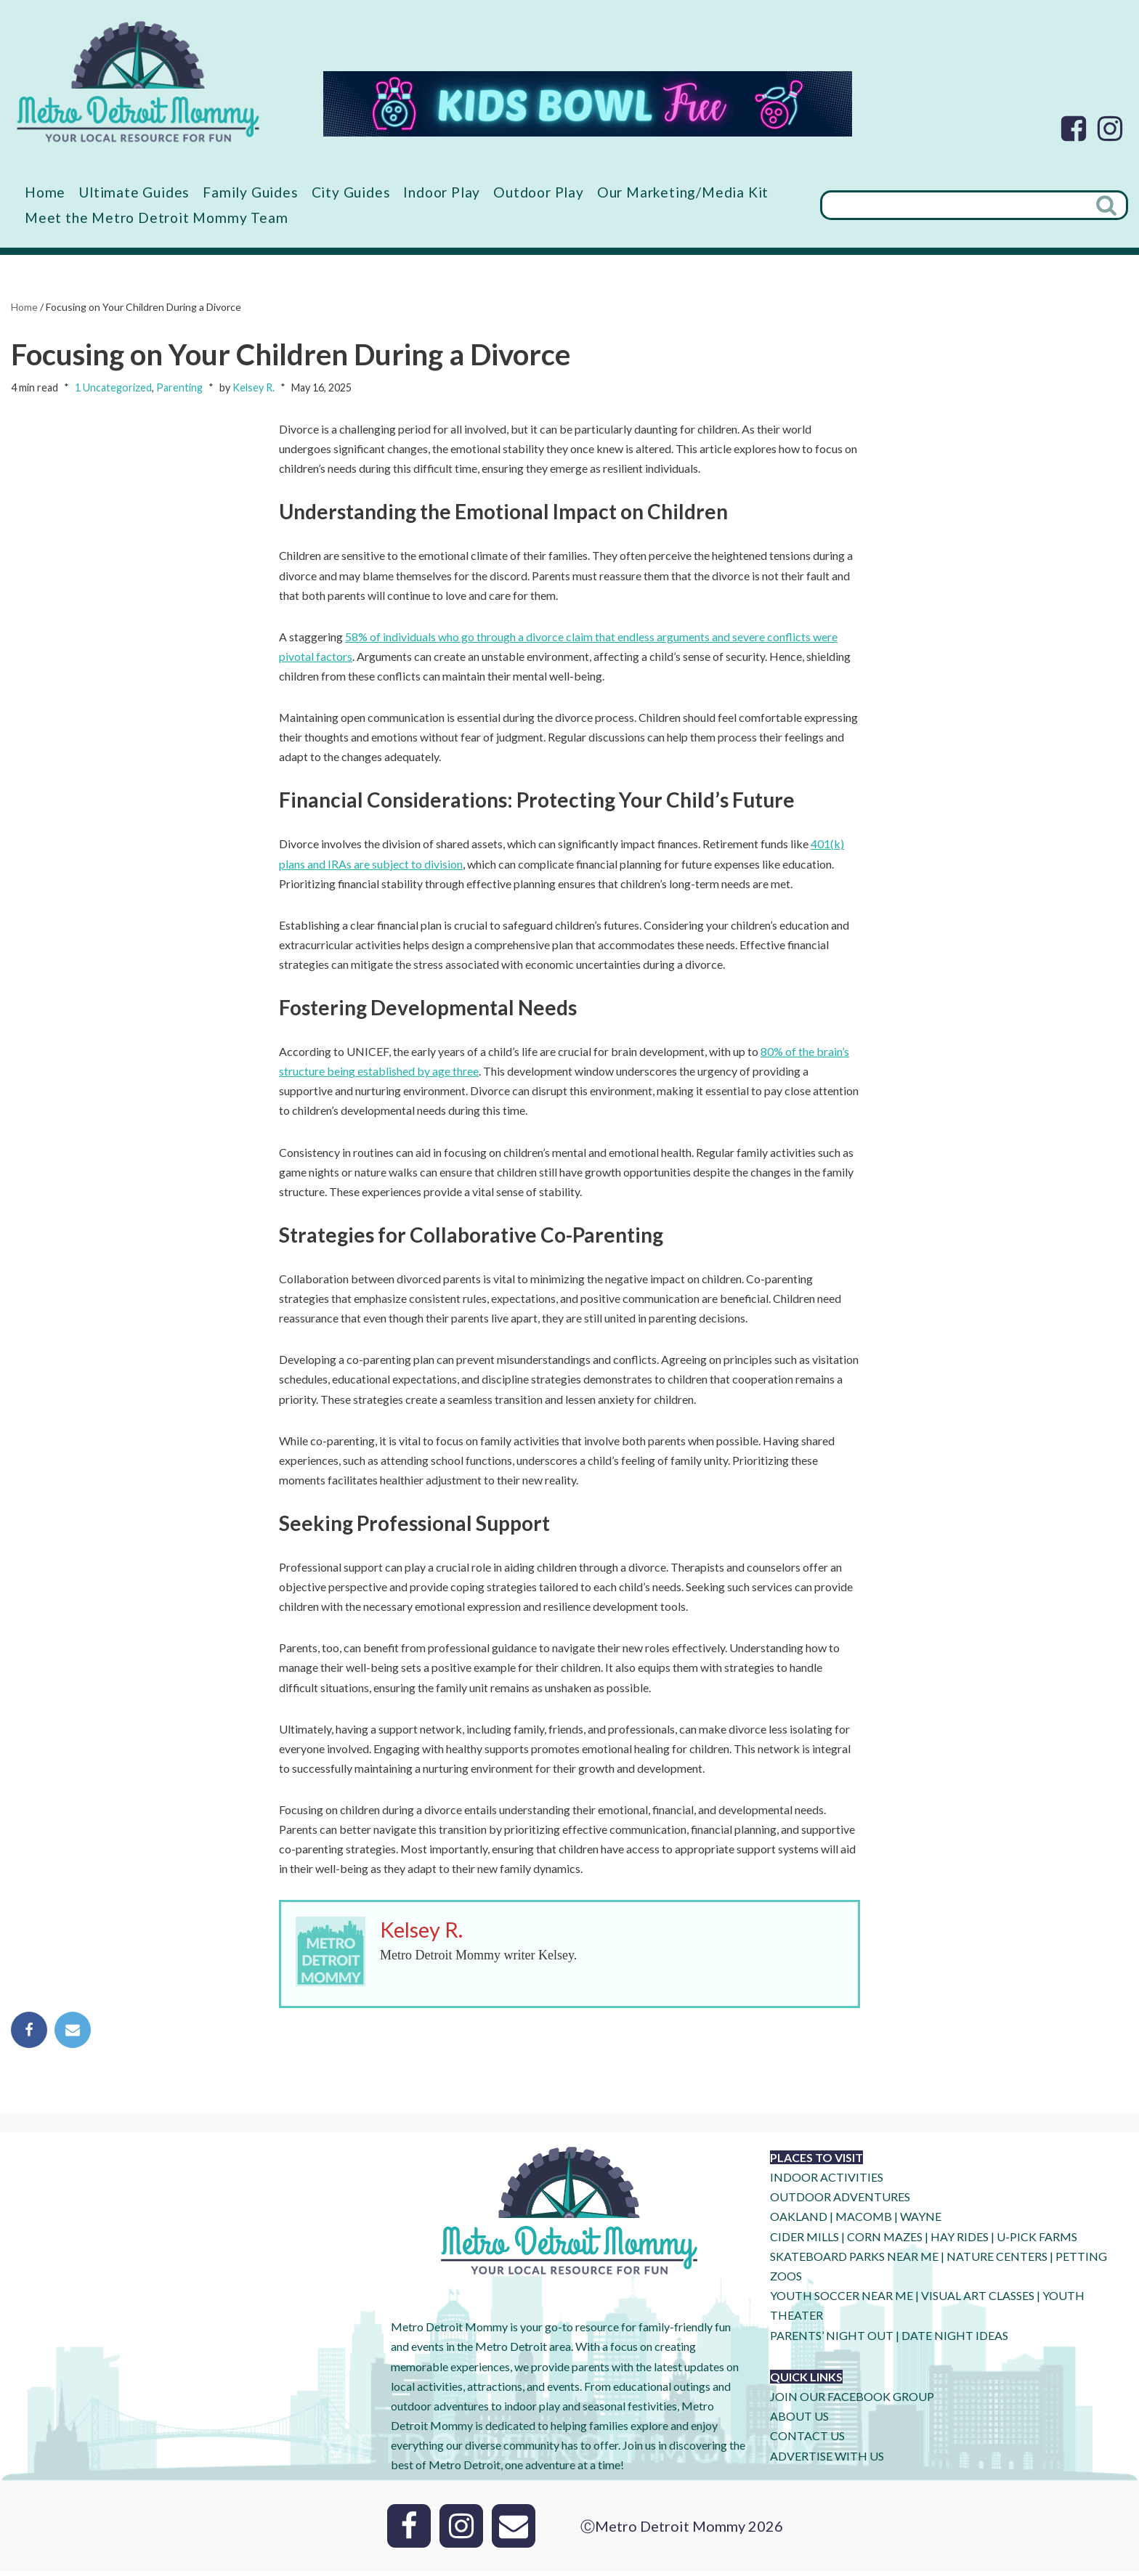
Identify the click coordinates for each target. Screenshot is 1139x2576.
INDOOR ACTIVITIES (826, 2182)
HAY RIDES (960, 2241)
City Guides (352, 192)
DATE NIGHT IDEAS (954, 2340)
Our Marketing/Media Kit (683, 192)
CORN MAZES (885, 2241)
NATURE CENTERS (997, 2261)
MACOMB (863, 2222)
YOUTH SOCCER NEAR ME (841, 2301)
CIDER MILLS (804, 2241)
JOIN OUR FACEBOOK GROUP (852, 2401)
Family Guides (251, 192)
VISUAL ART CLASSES (977, 2301)
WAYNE (920, 2222)
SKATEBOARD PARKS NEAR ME (855, 2261)
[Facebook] (1073, 128)
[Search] (953, 205)
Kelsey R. (253, 388)
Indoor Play (442, 192)
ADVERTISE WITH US (827, 2461)
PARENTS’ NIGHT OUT (831, 2340)
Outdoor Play (539, 192)
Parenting (179, 388)
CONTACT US (807, 2441)
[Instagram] (1110, 128)
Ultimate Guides (134, 192)
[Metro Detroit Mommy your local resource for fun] (138, 81)
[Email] (513, 2531)
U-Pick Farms (1037, 2241)
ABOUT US (799, 2422)
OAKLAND (798, 2222)
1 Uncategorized (113, 388)
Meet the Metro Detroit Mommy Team (156, 217)
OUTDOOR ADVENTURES (840, 2202)
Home (45, 192)
